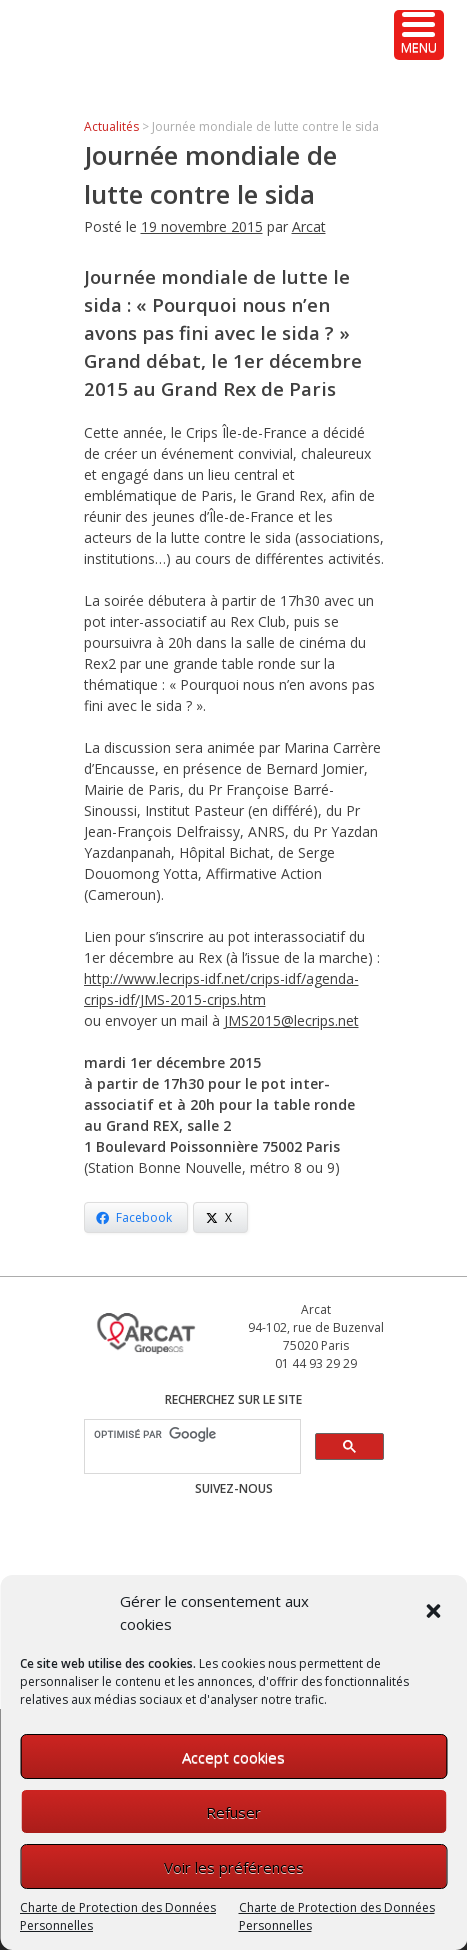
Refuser (233, 1812)
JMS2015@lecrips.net (291, 1020)
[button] (435, 1613)
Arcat (309, 226)
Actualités (111, 126)
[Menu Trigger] (419, 35)
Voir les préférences (234, 1867)
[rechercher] (190, 1434)
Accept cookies (233, 1757)
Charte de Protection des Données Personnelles (118, 1916)
